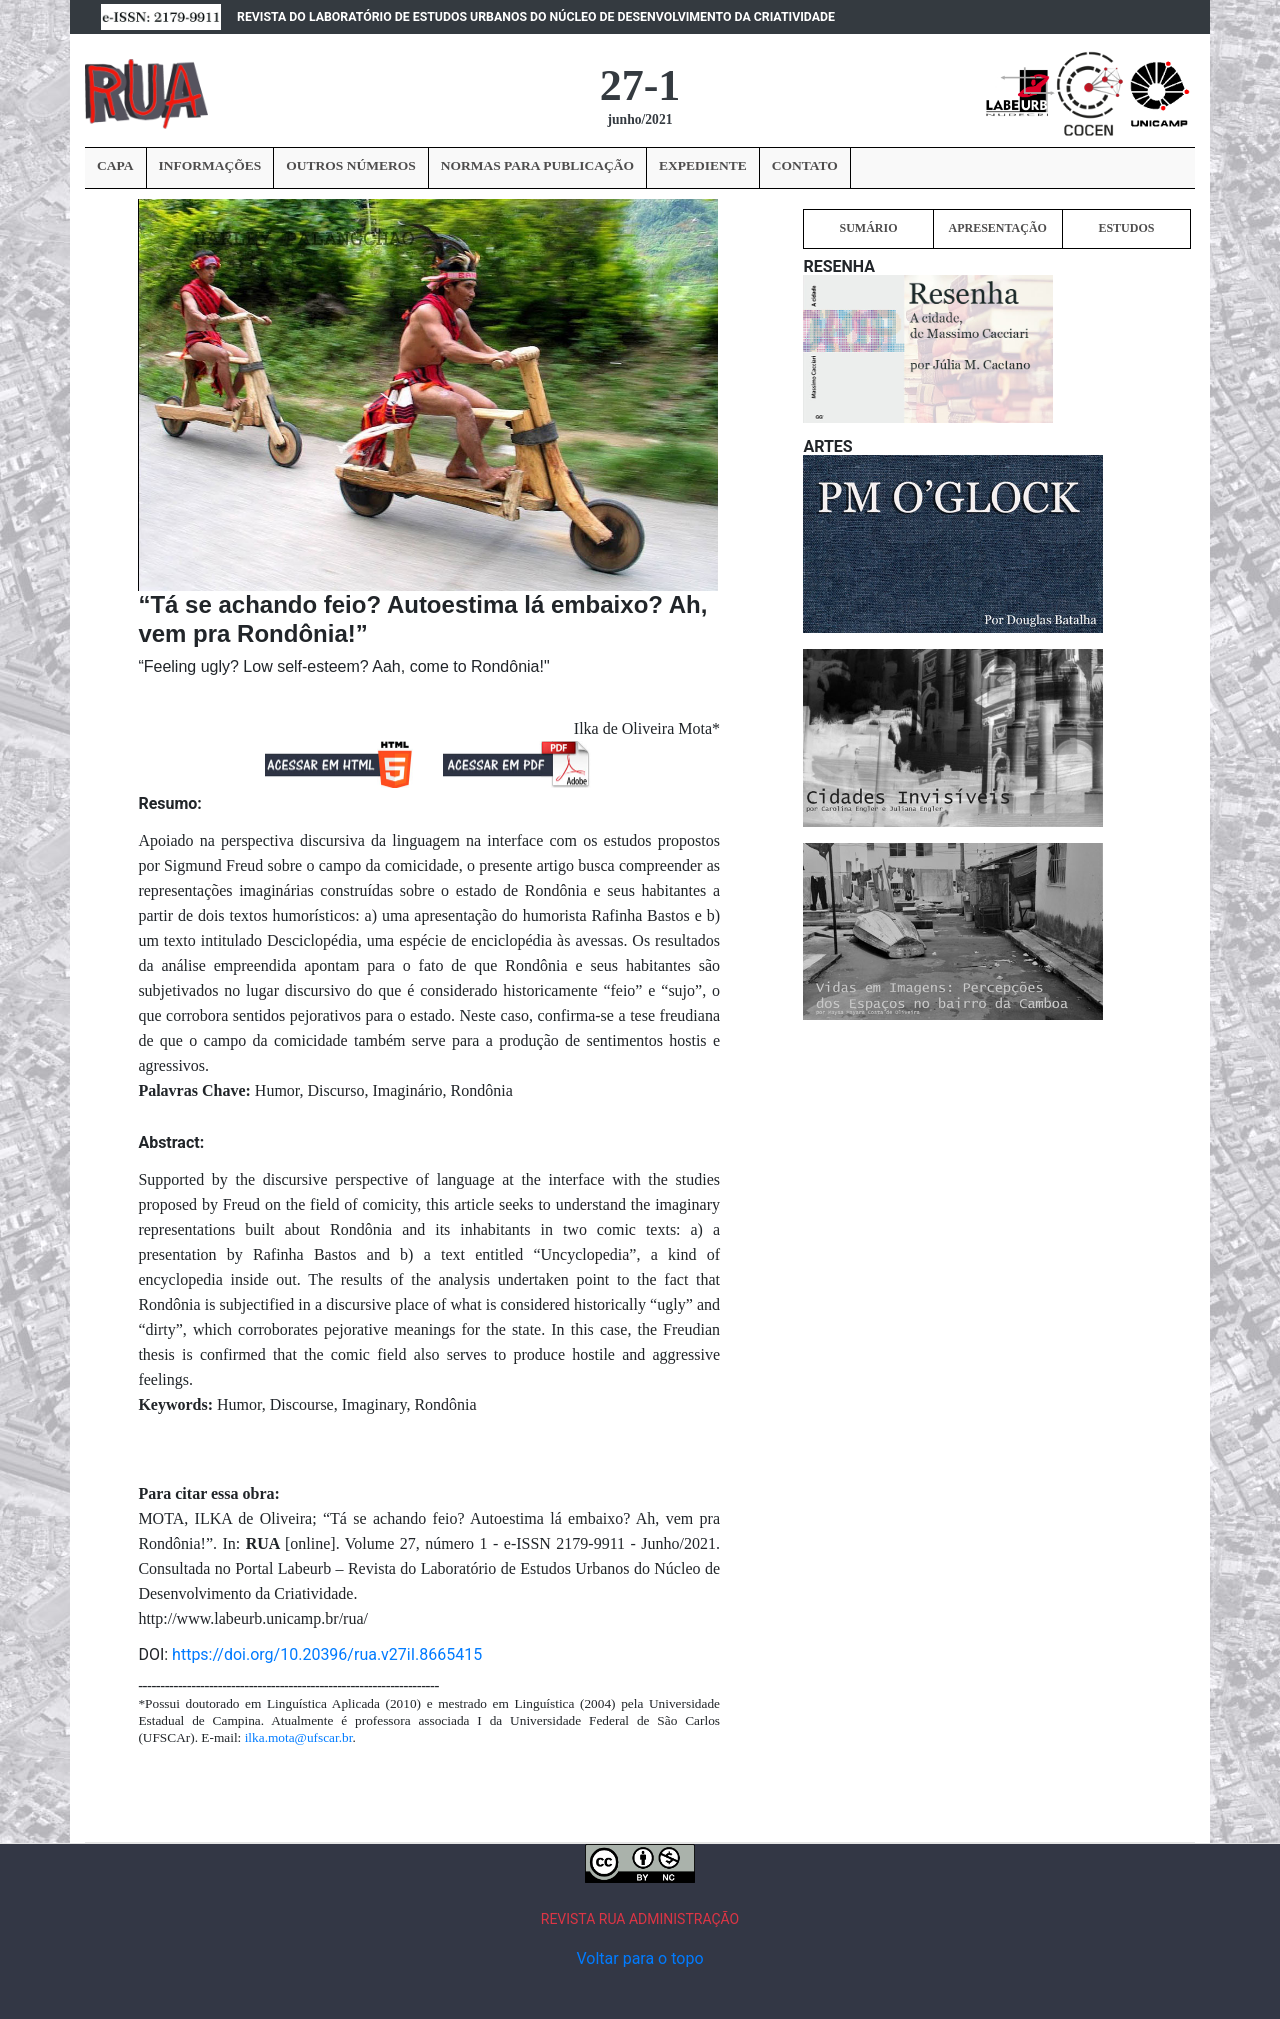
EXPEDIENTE (703, 165)
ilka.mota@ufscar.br (299, 1737)
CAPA (115, 165)
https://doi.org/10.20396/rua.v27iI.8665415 (327, 1654)
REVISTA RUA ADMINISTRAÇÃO (640, 1919)
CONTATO (805, 165)
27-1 (640, 85)
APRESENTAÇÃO (997, 228)
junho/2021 (640, 119)
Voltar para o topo (639, 1958)
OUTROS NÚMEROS (350, 165)
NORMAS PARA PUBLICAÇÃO (537, 165)
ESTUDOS (1126, 228)
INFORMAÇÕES (210, 165)
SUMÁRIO (868, 228)
